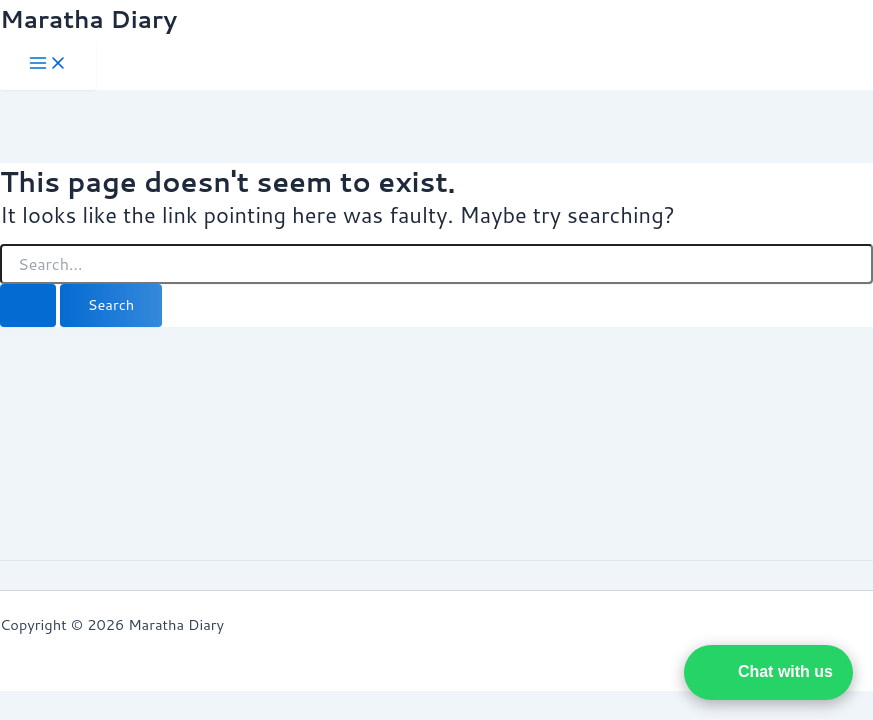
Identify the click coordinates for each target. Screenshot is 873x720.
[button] (768, 672)
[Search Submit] (28, 305)
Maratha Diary (88, 19)
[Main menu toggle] (48, 64)
